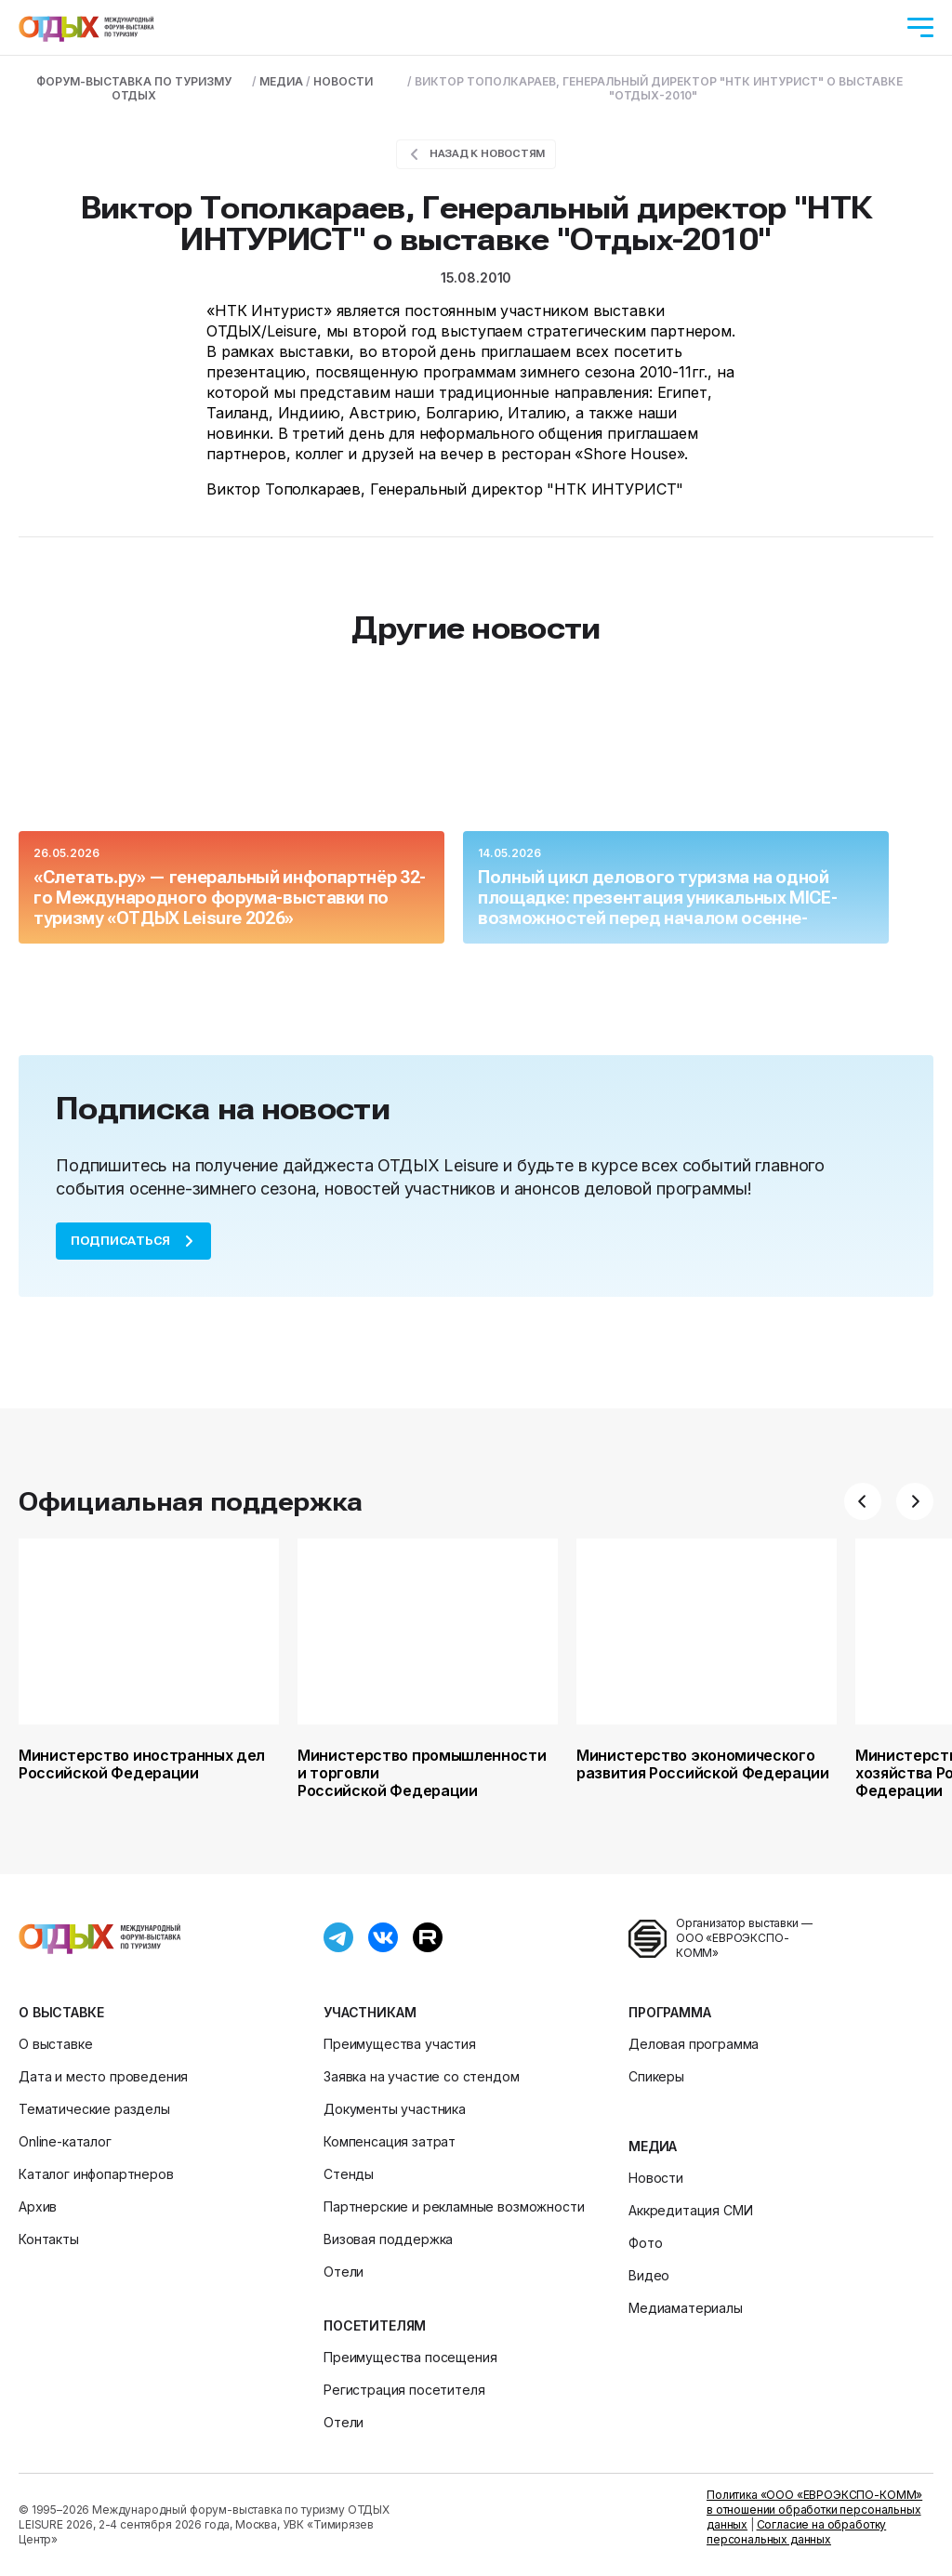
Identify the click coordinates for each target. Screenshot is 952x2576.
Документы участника (395, 2109)
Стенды (349, 2174)
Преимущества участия (400, 2044)
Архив (38, 2206)
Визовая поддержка (388, 2239)
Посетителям (375, 2325)
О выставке (61, 2012)
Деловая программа (693, 2044)
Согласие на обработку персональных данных (796, 2531)
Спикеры (656, 2076)
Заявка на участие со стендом (422, 2076)
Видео (648, 2275)
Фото (645, 2243)
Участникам (370, 2012)
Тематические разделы (94, 2109)
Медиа (652, 2146)
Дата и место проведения (103, 2076)
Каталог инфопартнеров (96, 2174)
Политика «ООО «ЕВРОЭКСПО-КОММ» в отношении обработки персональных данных (814, 2509)
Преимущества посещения (410, 2357)
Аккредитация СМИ (690, 2210)
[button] (862, 1501)
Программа (669, 2012)
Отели (344, 2271)
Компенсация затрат (390, 2141)
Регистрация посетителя (404, 2390)
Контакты (49, 2239)
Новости (655, 2178)
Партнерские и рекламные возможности (454, 2206)
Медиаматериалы (685, 2308)
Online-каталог (65, 2141)
